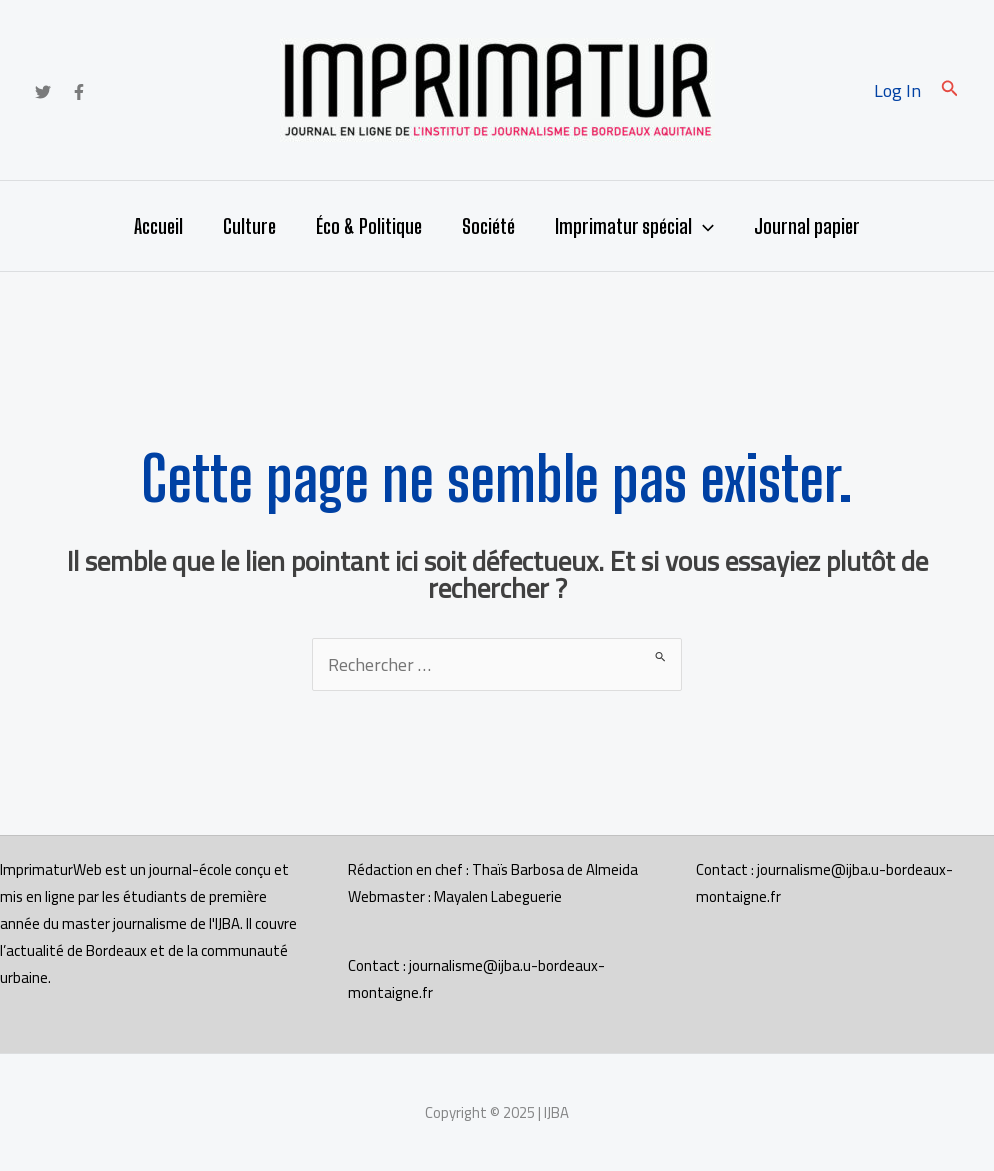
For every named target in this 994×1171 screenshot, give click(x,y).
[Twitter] (43, 92)
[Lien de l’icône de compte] (897, 90)
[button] (950, 90)
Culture (249, 226)
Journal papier (807, 226)
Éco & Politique (369, 226)
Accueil (158, 226)
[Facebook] (79, 92)
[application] (703, 226)
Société (488, 226)
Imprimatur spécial (634, 226)
